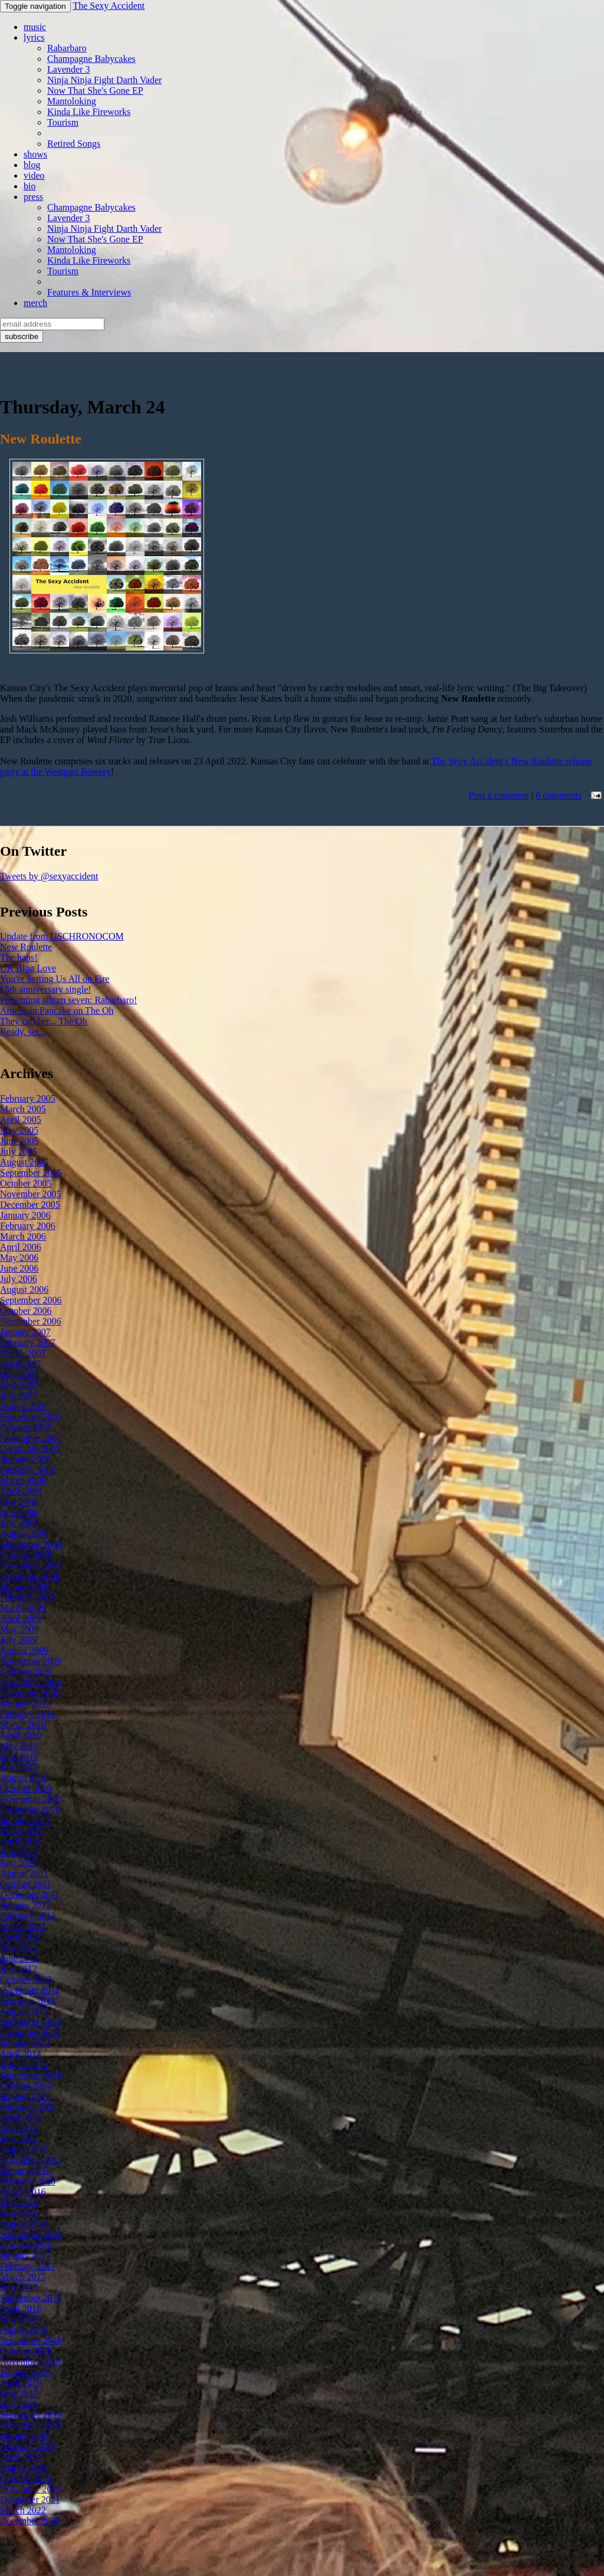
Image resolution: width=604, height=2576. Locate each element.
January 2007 (25, 1332)
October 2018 (26, 2351)
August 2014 (24, 2064)
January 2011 (25, 1820)
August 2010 (24, 1778)
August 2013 (24, 2011)
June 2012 (19, 1958)
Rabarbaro (67, 48)
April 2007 (20, 1364)
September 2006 (30, 1300)
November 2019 (30, 2425)
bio (29, 186)
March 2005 (23, 1109)
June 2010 (19, 1757)
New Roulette (26, 947)
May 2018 (19, 2319)
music (35, 27)
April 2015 (20, 2117)
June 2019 (19, 2393)
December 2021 (30, 2500)
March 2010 (23, 1725)
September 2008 (30, 1544)
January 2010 (25, 1703)
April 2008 (20, 1491)
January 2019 (25, 2372)
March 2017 (23, 2277)
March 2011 (22, 1831)
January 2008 (25, 1459)
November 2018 (30, 2362)
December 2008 (30, 1576)
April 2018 (20, 2309)
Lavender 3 (68, 69)
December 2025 (30, 2521)
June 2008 (19, 1512)
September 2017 (30, 2298)
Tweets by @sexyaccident (49, 876)
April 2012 (20, 1937)
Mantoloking (71, 101)
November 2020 (30, 2489)
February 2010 (27, 1714)
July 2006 (18, 1279)
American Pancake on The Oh (57, 1011)
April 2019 (20, 2383)
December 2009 (30, 1693)
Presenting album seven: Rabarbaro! (68, 1000)
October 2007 (26, 1427)
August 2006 (24, 1289)
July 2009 (18, 1640)
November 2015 (30, 2160)
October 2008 (26, 1555)
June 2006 (19, 1268)
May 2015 (19, 2128)
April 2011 (20, 1841)
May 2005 (19, 1130)
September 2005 (30, 1173)
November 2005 (30, 1194)
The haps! (19, 957)
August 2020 (24, 2468)
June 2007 (19, 1385)
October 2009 (26, 1672)
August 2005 (24, 1162)
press (33, 197)
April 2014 (20, 2054)
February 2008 (27, 1470)
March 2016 (23, 2192)
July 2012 (18, 1969)
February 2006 (27, 1226)
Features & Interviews (89, 292)
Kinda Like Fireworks (88, 112)
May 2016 (19, 2202)
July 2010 (18, 1767)
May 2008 (19, 1502)
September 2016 (30, 2234)
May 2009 (19, 1629)
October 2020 (26, 2478)
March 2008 (23, 1481)
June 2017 (19, 2287)
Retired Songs (73, 144)
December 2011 (30, 1895)
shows (35, 154)
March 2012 (23, 1926)
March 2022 (23, 2510)
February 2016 (27, 2181)
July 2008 (18, 1523)
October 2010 (26, 1788)
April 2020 (20, 2457)
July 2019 (18, 2404)
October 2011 (25, 1884)
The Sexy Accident (109, 6)
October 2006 (26, 1311)
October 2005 (26, 1183)
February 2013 (27, 2001)
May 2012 (19, 1948)
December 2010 (30, 1810)
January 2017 (25, 2255)
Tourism (62, 122)
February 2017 (27, 2266)
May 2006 (19, 1258)
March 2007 (23, 1353)
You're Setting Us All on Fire (55, 979)
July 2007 (18, 1396)
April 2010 (20, 1735)
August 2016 (24, 2224)
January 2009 (25, 1587)
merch (35, 303)
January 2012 (25, 1905)
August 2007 (24, 1406)
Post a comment (499, 795)
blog (32, 165)
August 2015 (24, 2149)
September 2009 (30, 1661)
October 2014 (26, 2086)
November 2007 (30, 1438)
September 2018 (30, 2340)
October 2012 (26, 1979)
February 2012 (27, 1916)
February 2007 (27, 1343)
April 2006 (20, 1247)
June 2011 (19, 1852)
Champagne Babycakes (91, 59)
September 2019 (30, 2415)
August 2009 (24, 1650)
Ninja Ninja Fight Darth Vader (104, 80)
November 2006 (30, 1321)
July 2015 (18, 2139)
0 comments (559, 795)
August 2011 (24, 1873)
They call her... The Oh (43, 1021)
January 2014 (25, 2043)
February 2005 (27, 1098)
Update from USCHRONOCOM (62, 936)
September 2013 (30, 2022)
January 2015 (25, 2096)
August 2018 (24, 2330)
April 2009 (20, 1619)
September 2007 (30, 1417)
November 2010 (30, 1799)
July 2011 (18, 1863)
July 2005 (18, 1151)
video (34, 175)
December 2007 (30, 1449)
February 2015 (27, 2107)
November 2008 (30, 1565)
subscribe (21, 336)
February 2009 (27, 1597)
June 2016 (19, 2213)
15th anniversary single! (45, 989)
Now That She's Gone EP (95, 91)
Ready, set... (23, 1032)
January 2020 (25, 2436)
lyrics (34, 37)
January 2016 (25, 2171)
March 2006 (23, 1236)
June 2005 (19, 1141)
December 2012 (30, 1990)
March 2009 (23, 1608)
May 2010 (19, 1746)
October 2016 (26, 2245)
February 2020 (27, 2447)
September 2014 (30, 2075)
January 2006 (25, 1215)
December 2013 (30, 2033)
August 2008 (24, 1534)
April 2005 (20, 1120)
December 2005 (30, 1205)
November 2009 (30, 1682)
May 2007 (19, 1374)
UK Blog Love (28, 968)
